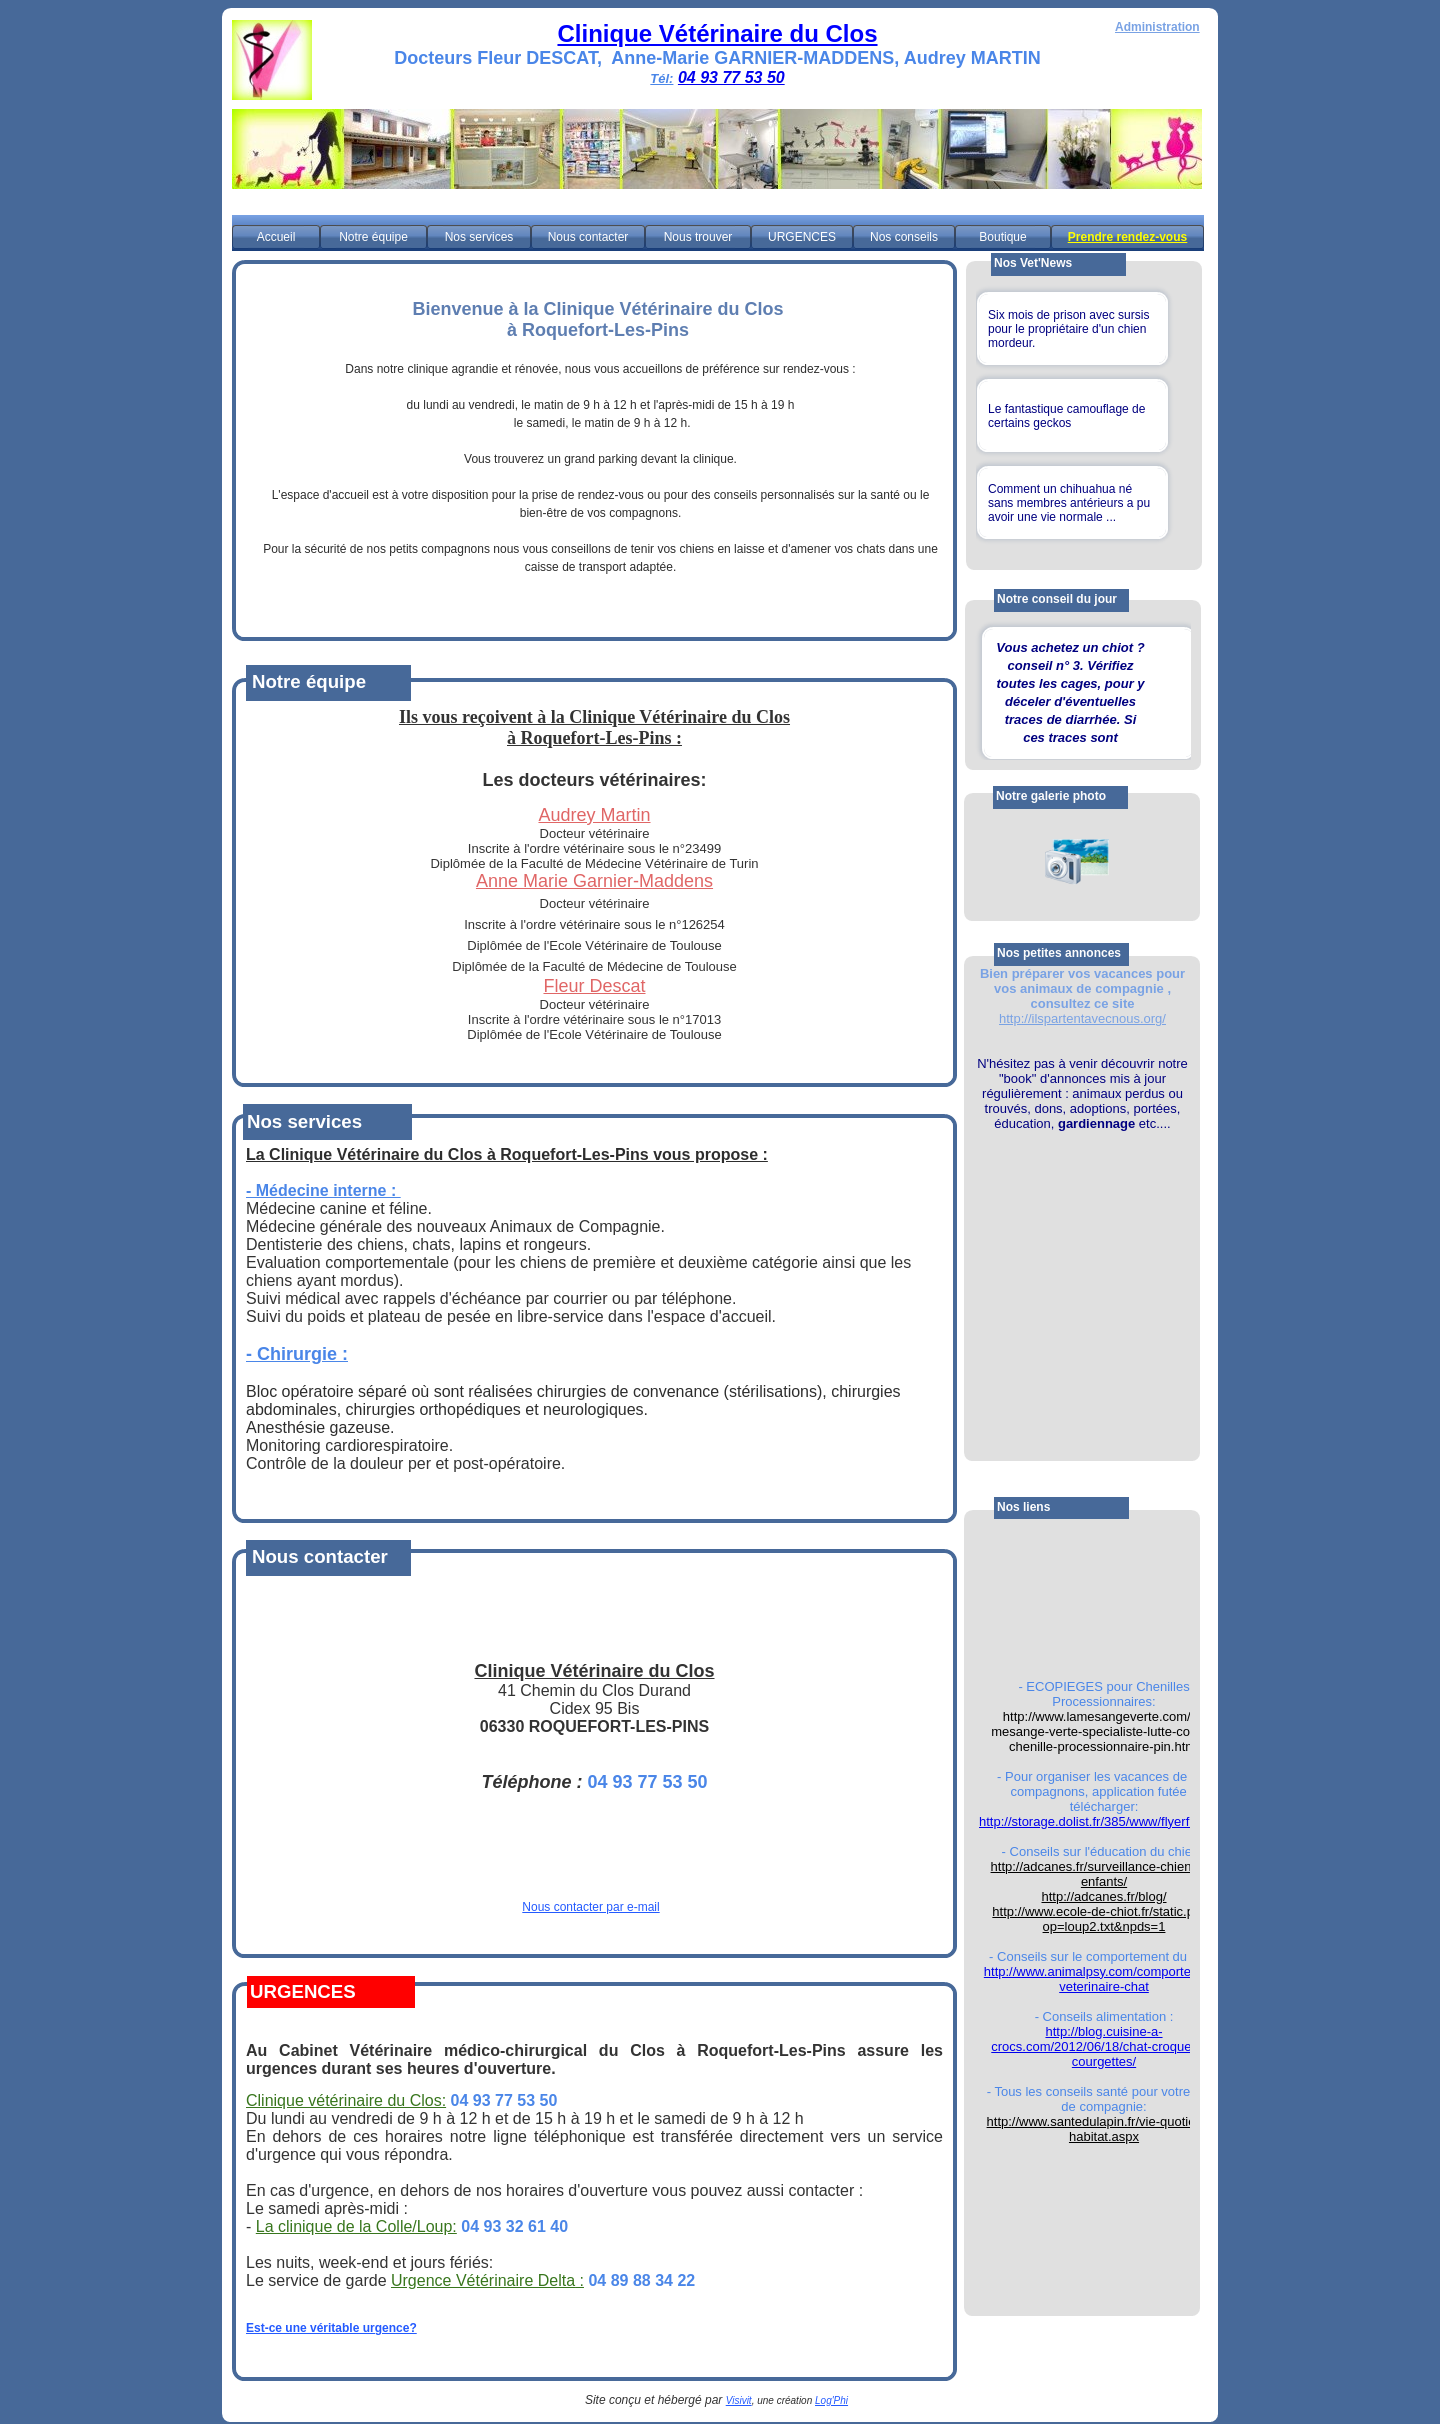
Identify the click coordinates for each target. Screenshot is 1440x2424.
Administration (1157, 27)
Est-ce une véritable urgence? (331, 2328)
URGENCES (802, 237)
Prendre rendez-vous (1127, 237)
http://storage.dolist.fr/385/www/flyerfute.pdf (1104, 1821)
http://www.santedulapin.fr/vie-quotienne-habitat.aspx (1104, 2129)
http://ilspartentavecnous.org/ (1082, 1018)
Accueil (276, 237)
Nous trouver (698, 237)
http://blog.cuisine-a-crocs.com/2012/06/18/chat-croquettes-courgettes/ (1103, 2046)
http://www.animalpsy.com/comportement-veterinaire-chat (1104, 1979)
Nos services (479, 237)
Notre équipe (373, 237)
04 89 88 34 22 (641, 2280)
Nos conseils (904, 237)
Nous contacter (588, 237)
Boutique (1002, 237)
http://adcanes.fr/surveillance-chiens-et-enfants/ (1104, 1874)
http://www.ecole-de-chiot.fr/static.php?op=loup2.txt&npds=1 (1103, 1919)
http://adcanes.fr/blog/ (1103, 1896)
